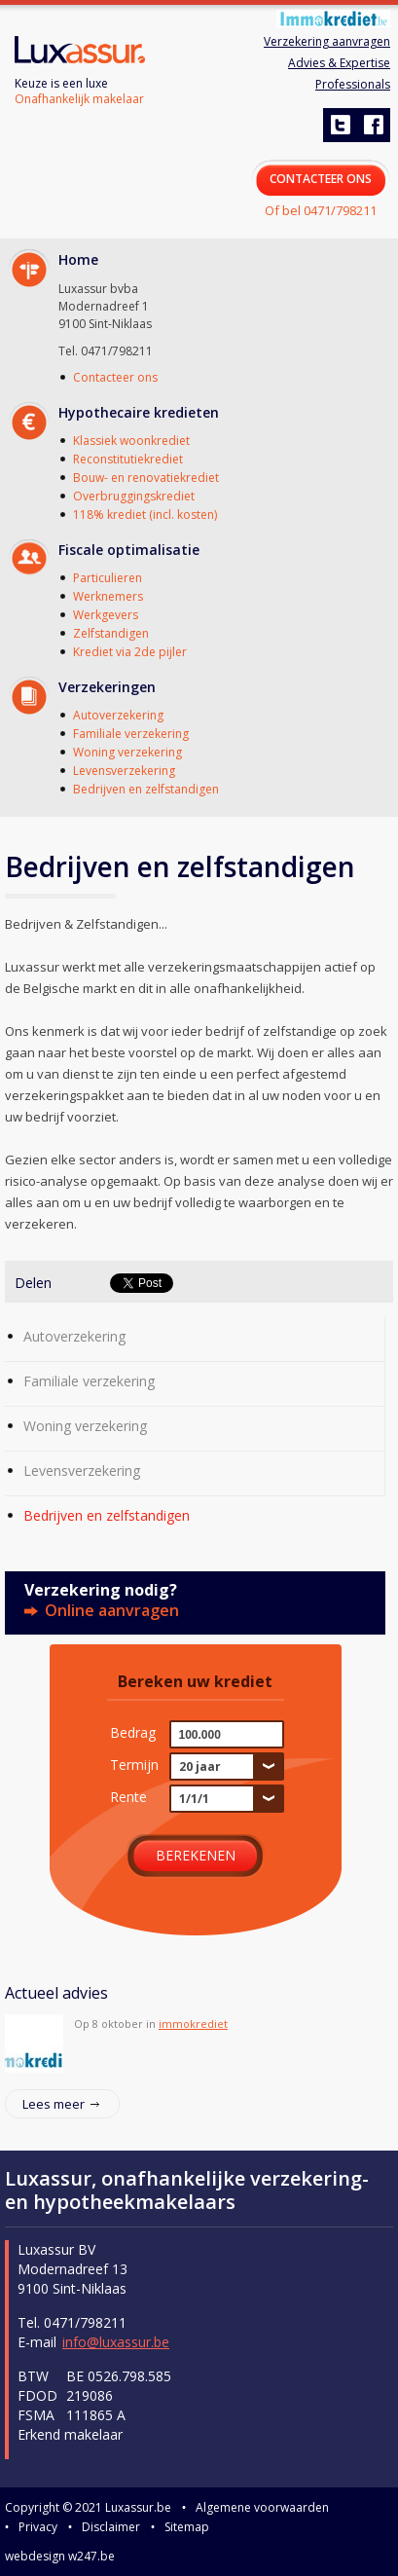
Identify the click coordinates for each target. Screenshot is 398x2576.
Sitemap (186, 2527)
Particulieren (107, 578)
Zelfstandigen (111, 633)
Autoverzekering (118, 715)
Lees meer (53, 2104)
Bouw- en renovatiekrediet (146, 477)
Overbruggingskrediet (134, 496)
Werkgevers (105, 615)
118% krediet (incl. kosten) (145, 514)
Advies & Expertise (339, 63)
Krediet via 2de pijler (130, 652)
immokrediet (193, 2023)
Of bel (321, 210)
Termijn (134, 1764)
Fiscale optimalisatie (128, 549)
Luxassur (80, 52)
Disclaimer (111, 2527)
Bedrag (133, 1732)
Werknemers (108, 596)
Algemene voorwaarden (262, 2507)
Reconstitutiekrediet (128, 459)
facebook (373, 125)
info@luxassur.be (115, 2342)
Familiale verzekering (131, 733)
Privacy (37, 2527)
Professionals (352, 84)
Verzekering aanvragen (327, 41)
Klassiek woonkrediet (131, 440)
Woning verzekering (127, 752)
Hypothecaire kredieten (138, 412)
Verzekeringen (107, 687)
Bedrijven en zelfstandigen (146, 789)
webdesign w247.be (60, 2556)
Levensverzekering (124, 770)
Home (78, 259)
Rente (128, 1796)
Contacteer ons (115, 377)
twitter (340, 125)
